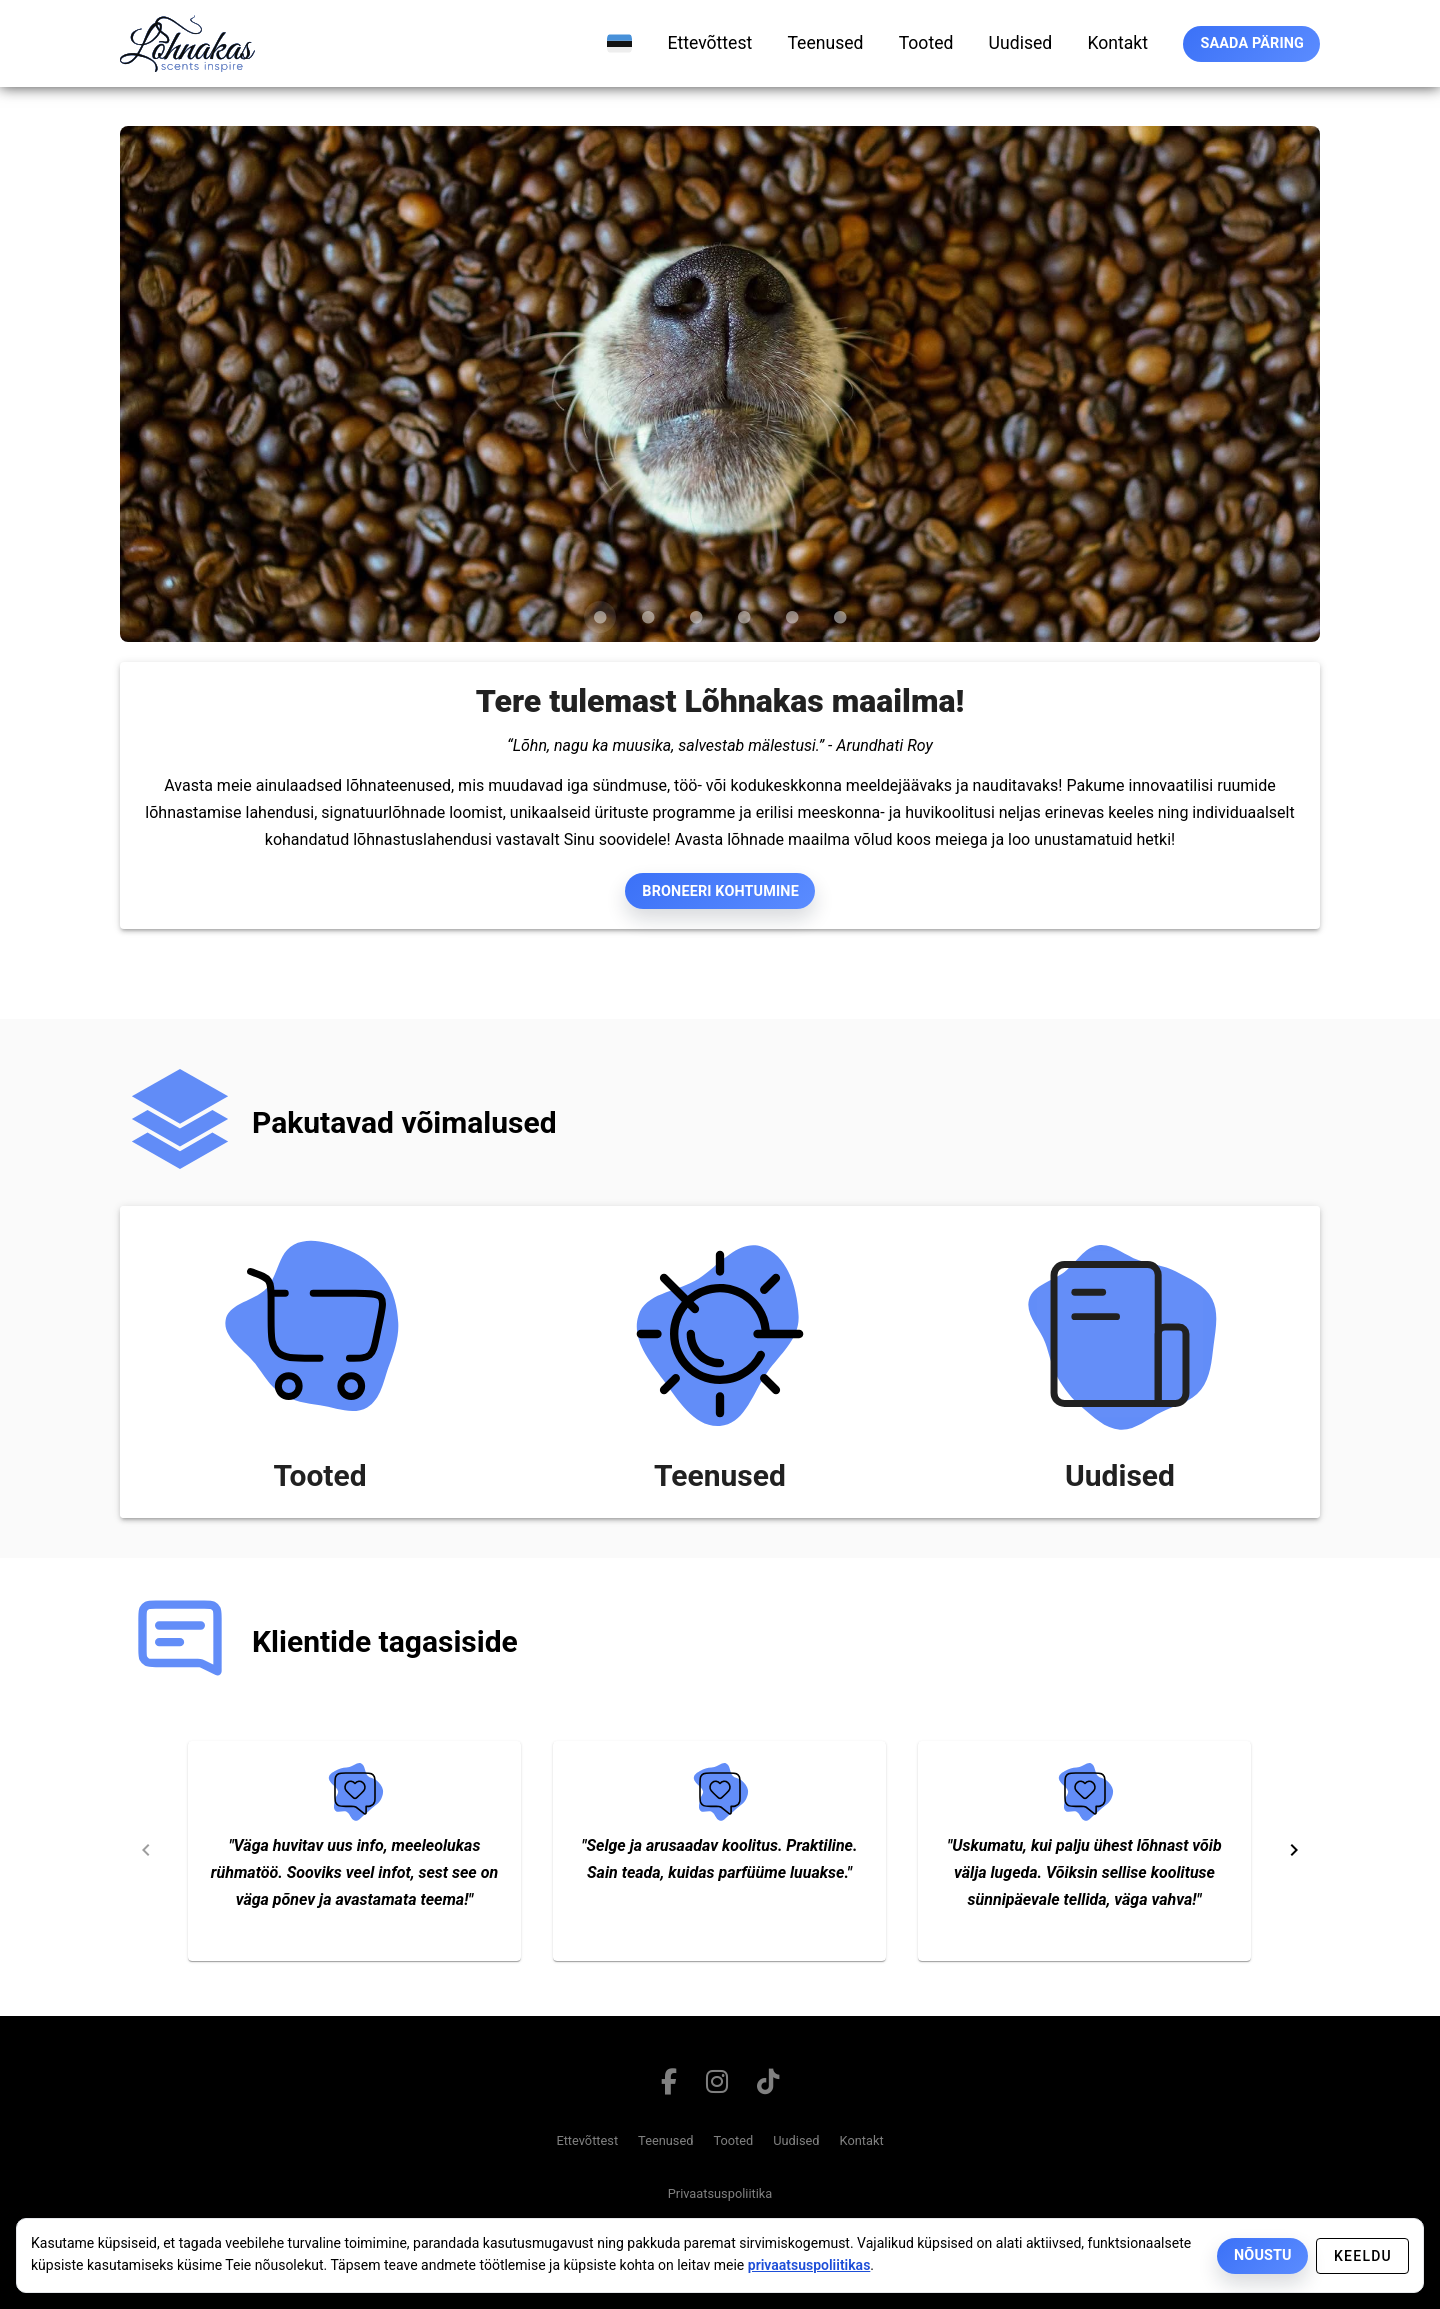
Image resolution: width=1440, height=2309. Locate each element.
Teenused (665, 2140)
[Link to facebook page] (669, 2086)
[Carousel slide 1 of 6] (600, 617)
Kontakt (862, 2140)
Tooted (733, 2140)
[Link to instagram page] (717, 2086)
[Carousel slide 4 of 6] (744, 617)
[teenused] (825, 43)
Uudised (796, 2140)
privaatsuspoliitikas (809, 2265)
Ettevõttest (587, 2140)
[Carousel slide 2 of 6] (648, 617)
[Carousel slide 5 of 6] (792, 617)
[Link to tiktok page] (767, 2086)
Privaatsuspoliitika (720, 2193)
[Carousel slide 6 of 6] (840, 617)
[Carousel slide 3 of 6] (696, 617)
